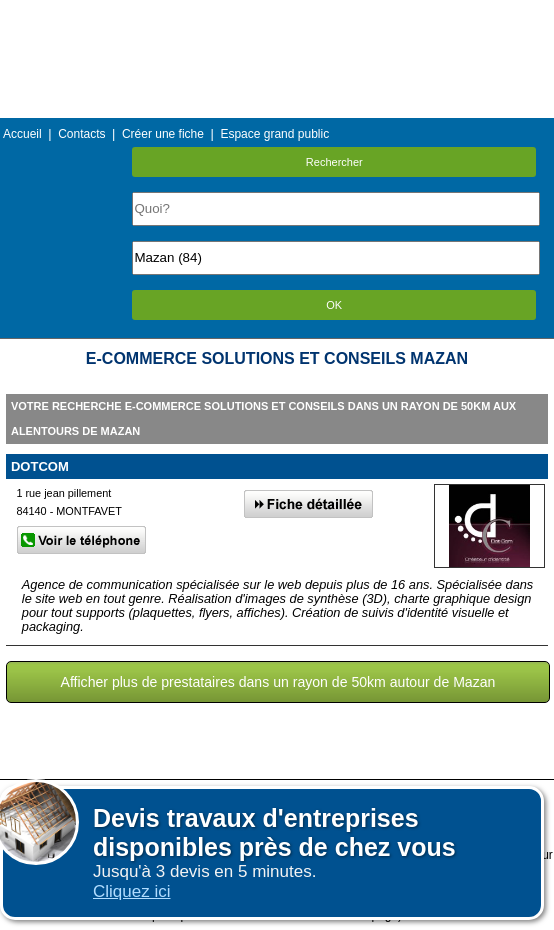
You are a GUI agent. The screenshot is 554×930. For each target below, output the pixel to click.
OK (334, 305)
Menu (277, 14)
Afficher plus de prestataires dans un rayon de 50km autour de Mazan (278, 682)
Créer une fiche (163, 134)
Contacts (81, 134)
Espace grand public (274, 134)
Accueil (22, 134)
